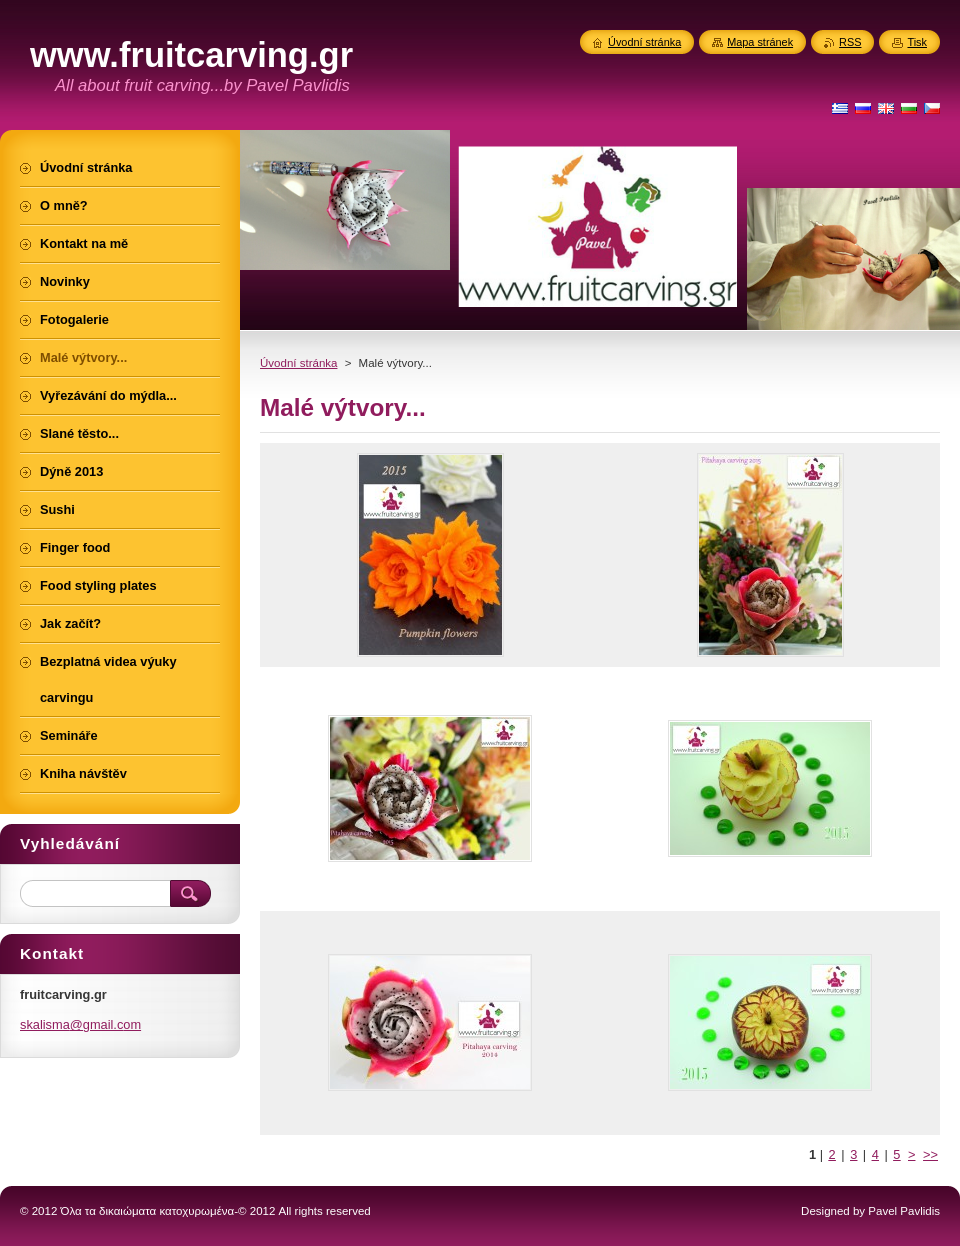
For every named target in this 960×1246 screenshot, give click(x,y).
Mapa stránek (760, 42)
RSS (850, 42)
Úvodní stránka (298, 363)
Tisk (917, 42)
